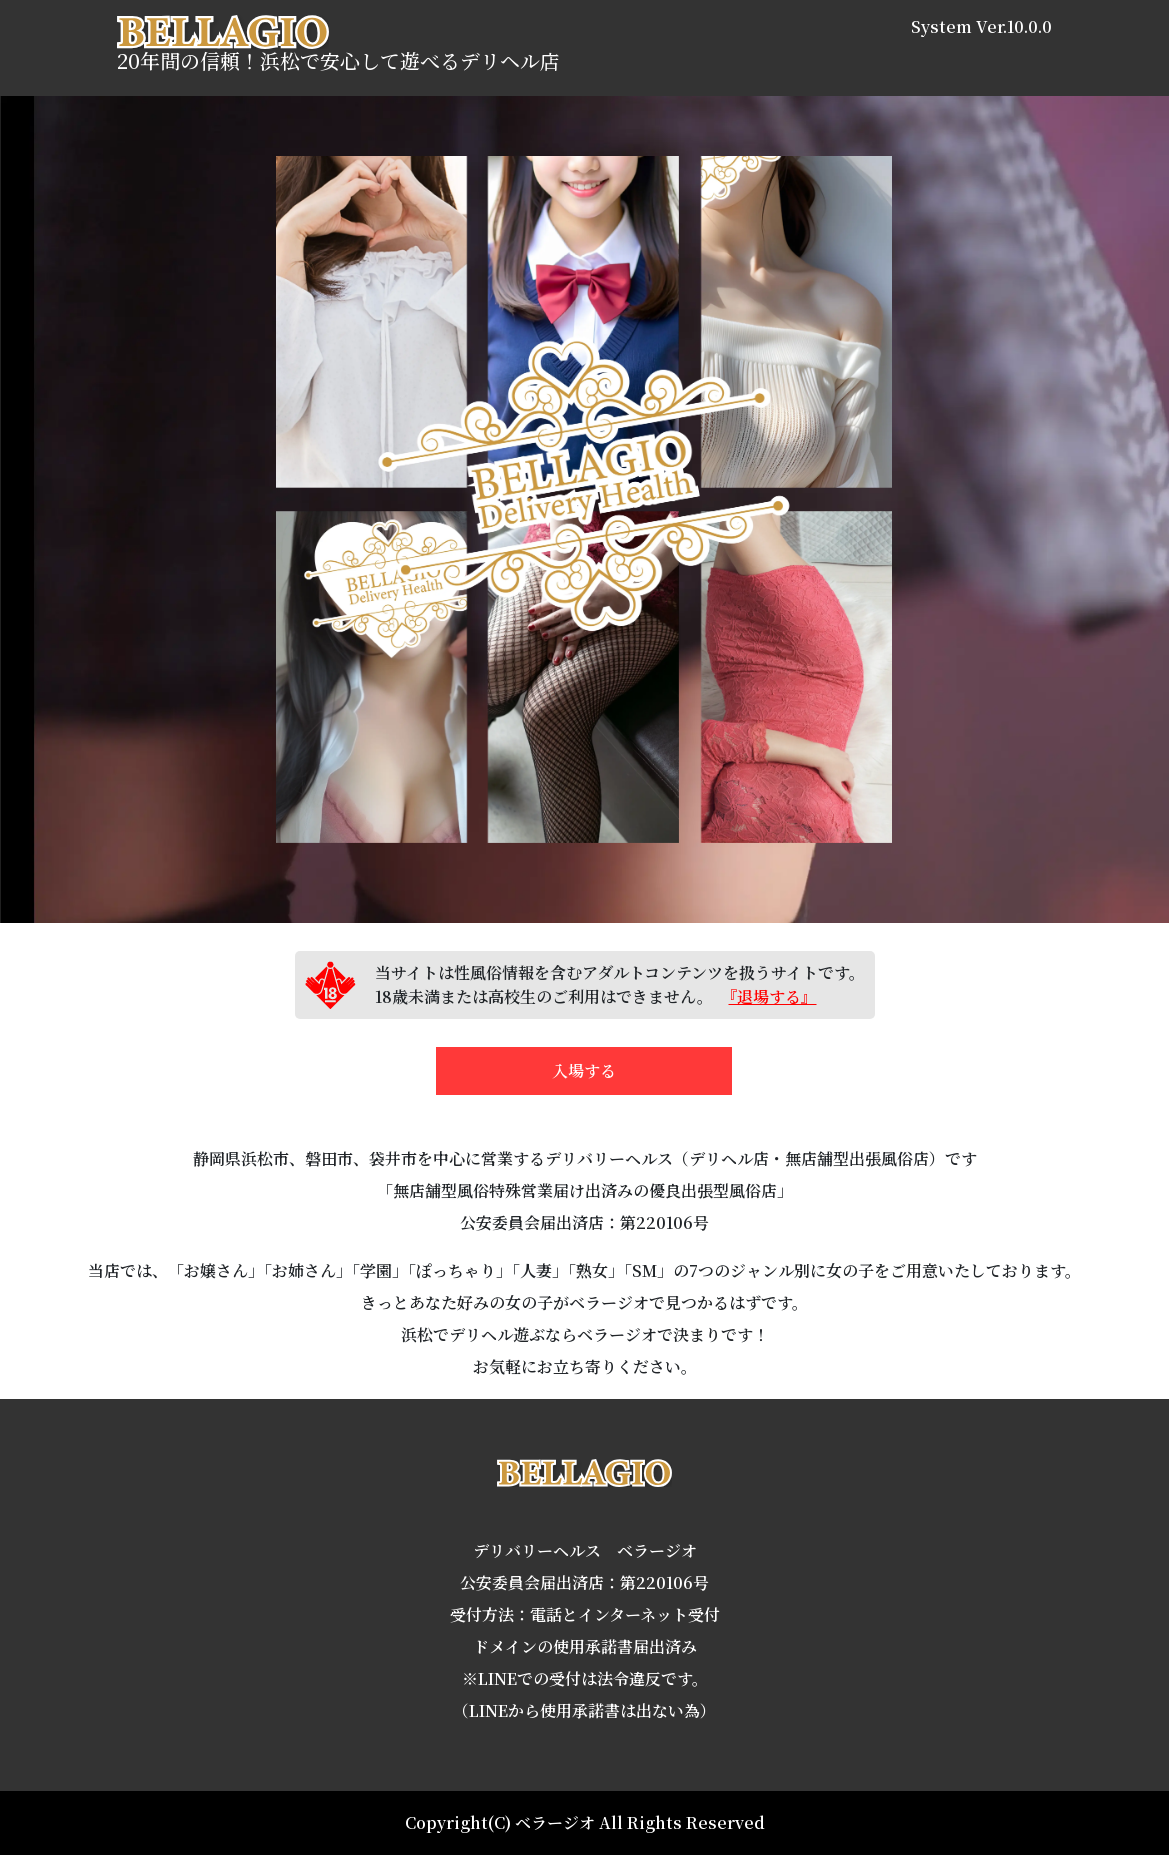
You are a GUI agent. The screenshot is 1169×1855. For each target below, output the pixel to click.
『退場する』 (773, 996)
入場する (584, 1070)
